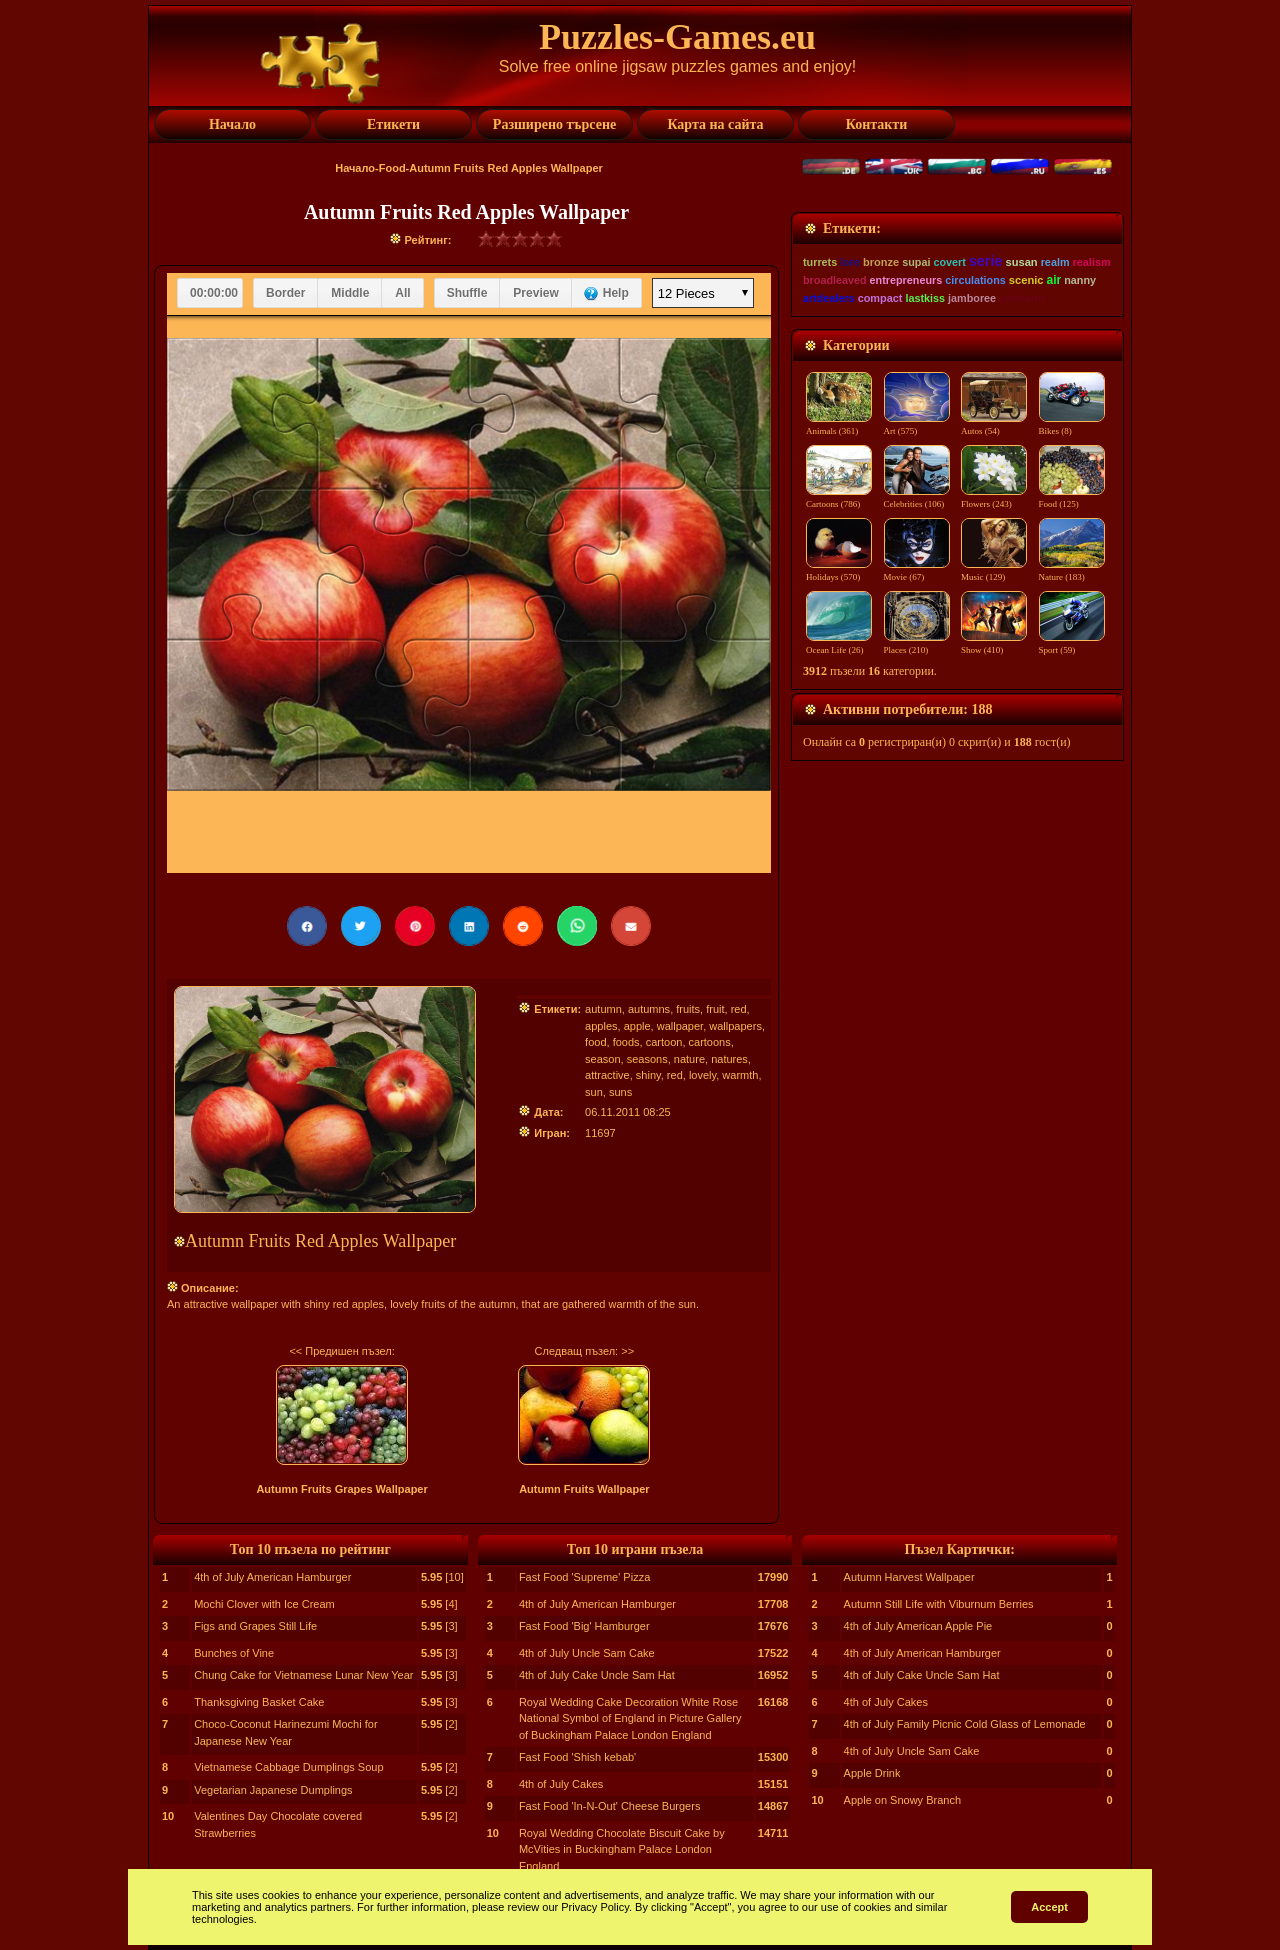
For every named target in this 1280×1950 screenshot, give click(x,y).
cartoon (664, 1042)
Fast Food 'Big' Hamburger (584, 1626)
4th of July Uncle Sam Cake (587, 1653)
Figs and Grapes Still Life (255, 1626)
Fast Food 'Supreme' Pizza (584, 1577)
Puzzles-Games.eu (677, 37)
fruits (688, 1009)
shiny (648, 1075)
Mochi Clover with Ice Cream (264, 1604)
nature (689, 1059)
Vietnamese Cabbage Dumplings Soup (288, 1767)
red (739, 1009)
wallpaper (680, 1026)
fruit (715, 1009)
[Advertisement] (957, 337)
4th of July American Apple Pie (918, 1626)
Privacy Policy (595, 1907)
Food (392, 168)
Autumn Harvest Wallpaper (909, 1577)
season (602, 1059)
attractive (607, 1075)
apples (601, 1026)
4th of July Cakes (561, 1784)
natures (729, 1059)
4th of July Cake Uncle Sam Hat (597, 1675)
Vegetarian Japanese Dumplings (273, 1790)
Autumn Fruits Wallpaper (584, 1489)
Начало (355, 168)
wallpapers (735, 1026)
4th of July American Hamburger (272, 1577)
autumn (603, 1009)
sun (594, 1092)
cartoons (710, 1042)
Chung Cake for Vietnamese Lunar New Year (303, 1675)
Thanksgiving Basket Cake (259, 1702)
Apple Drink (872, 1773)
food (595, 1042)
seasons (647, 1059)
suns (620, 1092)
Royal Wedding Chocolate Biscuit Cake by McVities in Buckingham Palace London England (622, 1849)
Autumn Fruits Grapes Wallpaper (341, 1489)
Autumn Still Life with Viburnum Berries (939, 1604)
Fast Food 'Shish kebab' (577, 1757)
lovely (702, 1075)
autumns (649, 1009)
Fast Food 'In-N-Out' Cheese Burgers (610, 1806)
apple (637, 1026)
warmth (740, 1075)
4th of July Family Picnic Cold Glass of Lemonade (965, 1724)
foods (626, 1042)
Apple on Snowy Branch (902, 1800)
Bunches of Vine (234, 1653)
